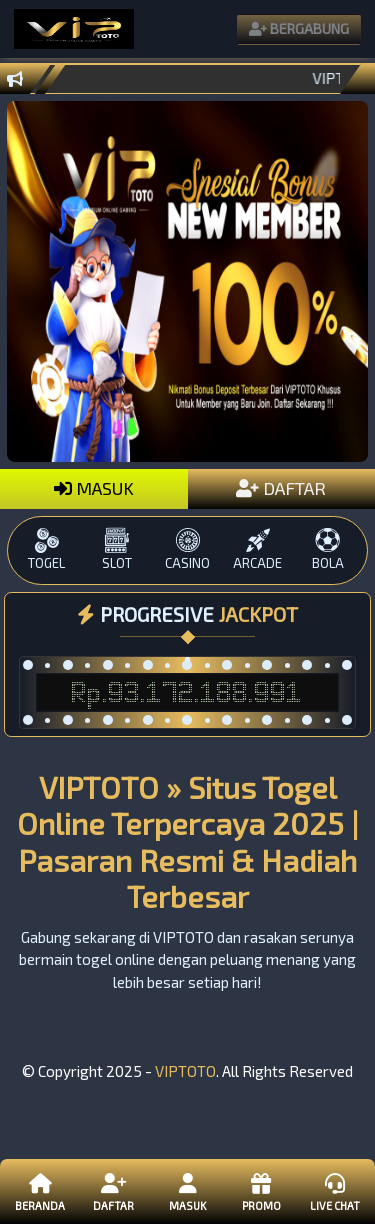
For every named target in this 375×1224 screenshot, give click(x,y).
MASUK (94, 488)
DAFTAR (281, 488)
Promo (260, 1191)
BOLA (328, 549)
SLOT (117, 549)
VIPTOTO (185, 1071)
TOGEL (47, 549)
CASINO (187, 549)
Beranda (40, 1191)
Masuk (187, 1191)
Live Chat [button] (334, 1191)
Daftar (113, 1191)
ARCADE (258, 549)
